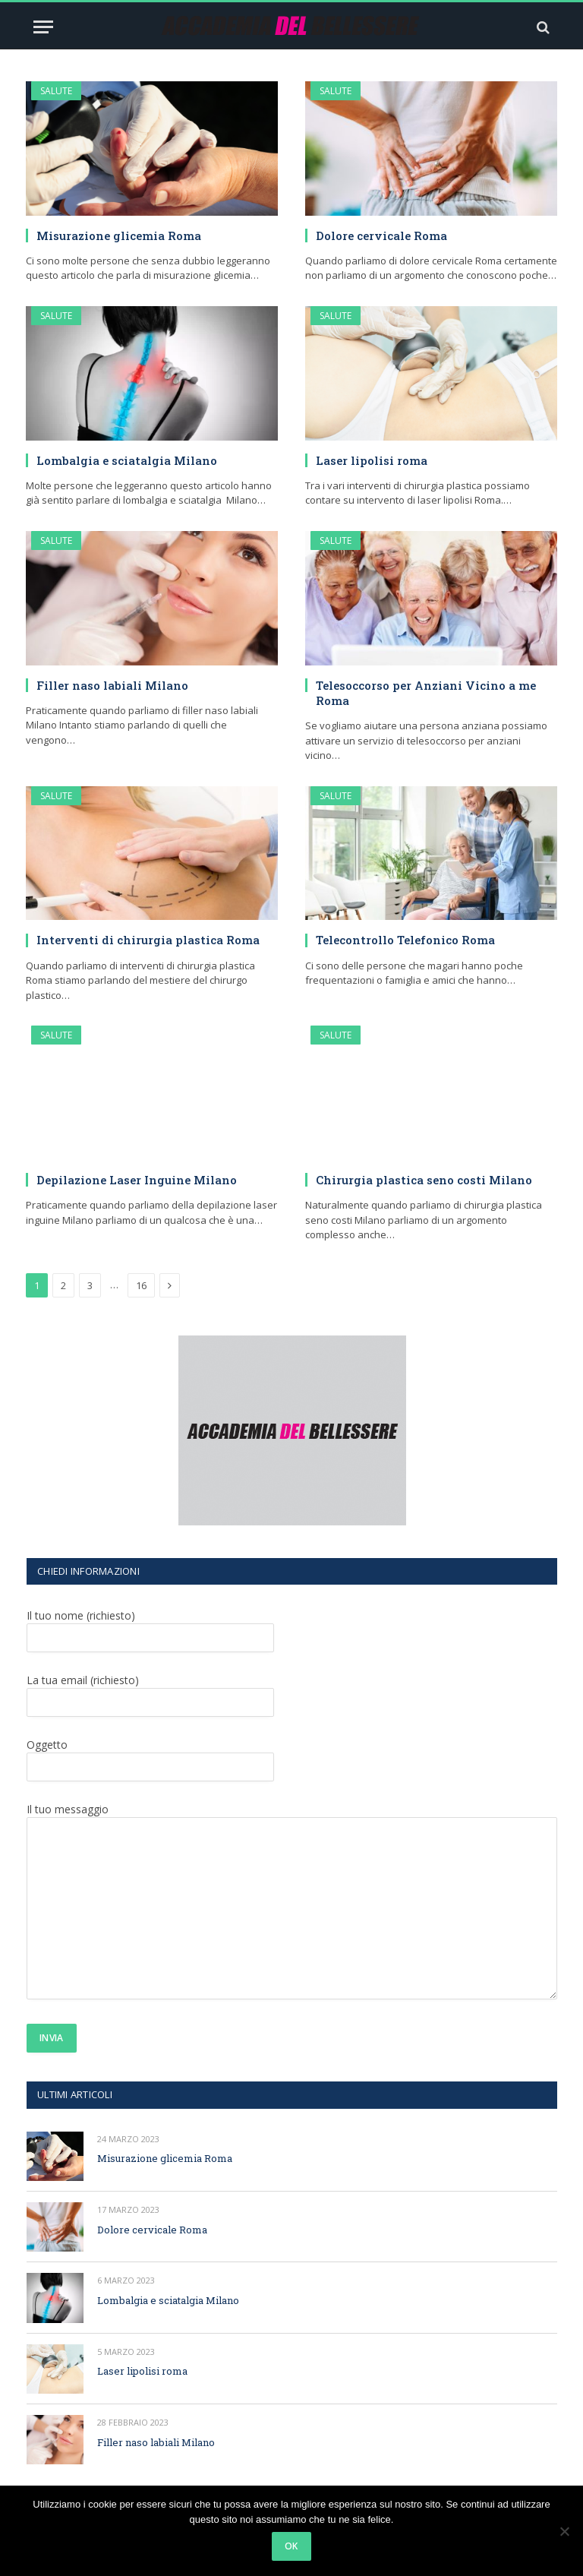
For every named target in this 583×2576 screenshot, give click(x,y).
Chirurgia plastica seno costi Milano (424, 1179)
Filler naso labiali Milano (112, 685)
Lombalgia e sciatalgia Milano (126, 460)
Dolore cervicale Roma (381, 235)
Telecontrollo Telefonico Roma (405, 939)
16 (141, 1285)
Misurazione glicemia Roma (118, 235)
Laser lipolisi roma (371, 460)
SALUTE (56, 90)
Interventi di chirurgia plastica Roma (148, 939)
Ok (291, 2546)
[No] (564, 2531)
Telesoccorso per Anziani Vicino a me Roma (426, 693)
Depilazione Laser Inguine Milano (136, 1179)
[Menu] (43, 27)
